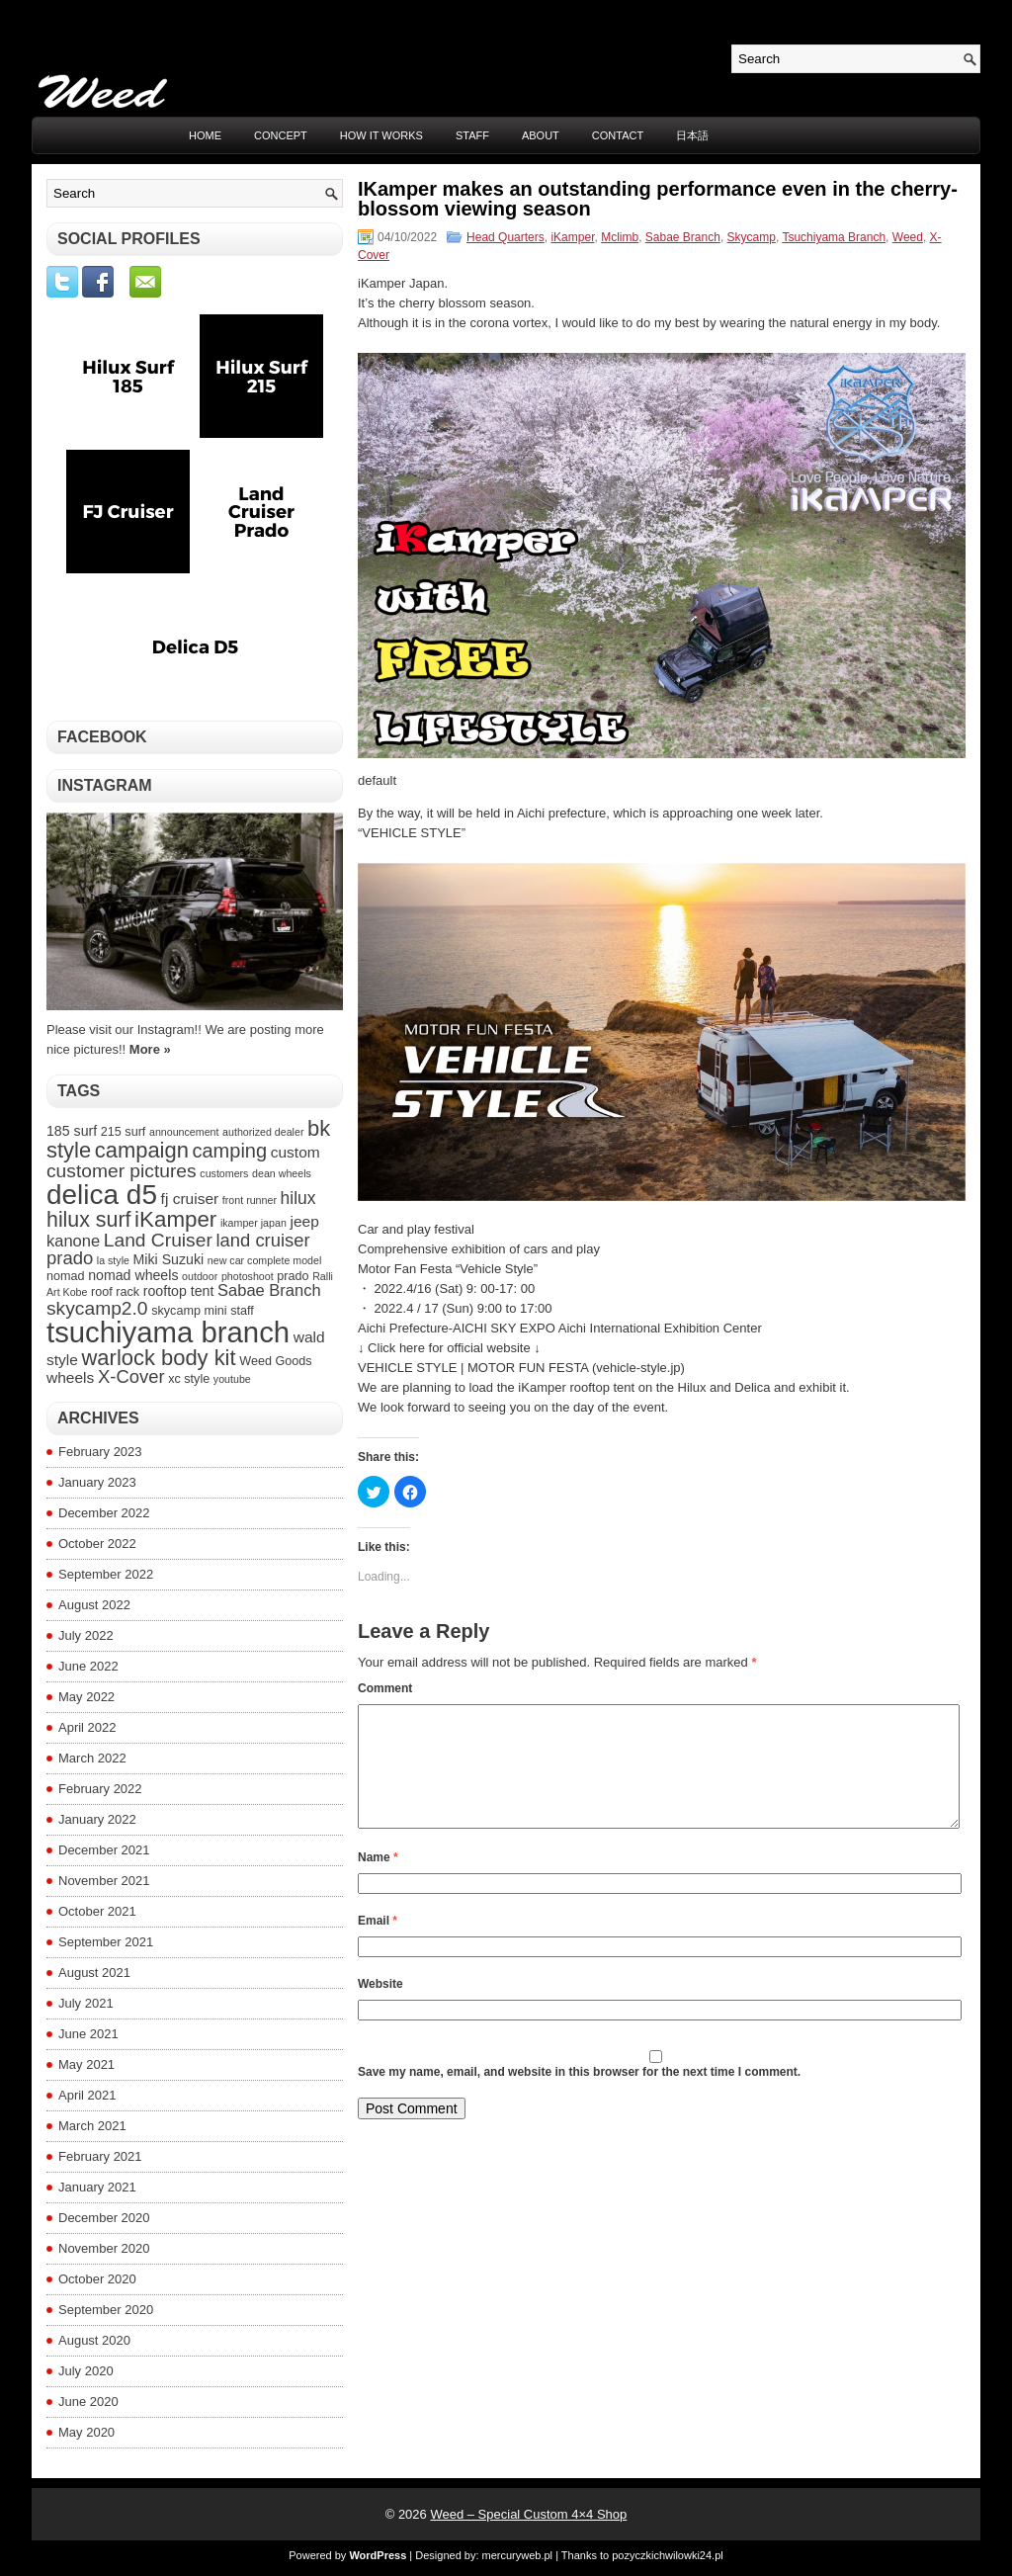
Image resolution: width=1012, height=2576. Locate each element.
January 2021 (97, 2187)
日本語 (692, 135)
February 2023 (100, 1451)
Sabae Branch (682, 237)
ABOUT (540, 135)
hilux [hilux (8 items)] (298, 1198)
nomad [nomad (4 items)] (65, 1276)
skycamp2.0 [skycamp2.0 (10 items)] (97, 1308)
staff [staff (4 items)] (242, 1311)
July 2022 (86, 1635)
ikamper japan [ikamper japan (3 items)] (253, 1223)
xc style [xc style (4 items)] (189, 1379)
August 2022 (94, 1604)
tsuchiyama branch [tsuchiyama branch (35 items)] (168, 1332)
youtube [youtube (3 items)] (232, 1379)
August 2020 (94, 2340)
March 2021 (92, 2125)
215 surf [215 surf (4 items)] (123, 1132)
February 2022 (100, 1788)
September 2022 (105, 1574)
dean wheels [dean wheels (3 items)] (281, 1173)
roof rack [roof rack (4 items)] (115, 1292)
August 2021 (94, 1972)
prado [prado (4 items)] (292, 1276)
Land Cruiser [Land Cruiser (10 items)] (158, 1240)
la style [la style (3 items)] (113, 1260)
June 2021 (88, 2033)
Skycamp (751, 237)
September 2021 (105, 1941)
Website (380, 2008)
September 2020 (105, 2309)
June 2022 (88, 1666)
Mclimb (619, 237)
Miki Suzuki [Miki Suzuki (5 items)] (169, 1259)
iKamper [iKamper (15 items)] (175, 1219)
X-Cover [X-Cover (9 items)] (131, 1376)
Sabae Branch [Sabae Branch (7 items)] (269, 1290)
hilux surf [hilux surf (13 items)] (88, 1220)
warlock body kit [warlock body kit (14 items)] (159, 1357)
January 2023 (97, 1482)
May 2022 (86, 1696)
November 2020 (104, 2248)
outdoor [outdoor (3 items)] (199, 1276)
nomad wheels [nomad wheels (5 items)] (133, 1275)
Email (377, 1944)
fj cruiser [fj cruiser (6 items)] (190, 1198)
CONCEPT (280, 135)
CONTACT (617, 135)
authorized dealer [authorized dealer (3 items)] (262, 1132)
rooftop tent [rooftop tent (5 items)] (178, 1291)
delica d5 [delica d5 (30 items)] (101, 1194)
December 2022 (104, 1512)
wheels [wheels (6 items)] (70, 1377)
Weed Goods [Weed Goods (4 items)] (275, 1361)
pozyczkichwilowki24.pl (667, 2555)
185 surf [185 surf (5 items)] (71, 1131)
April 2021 (87, 2095)
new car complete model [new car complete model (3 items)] (265, 1260)
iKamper (572, 237)
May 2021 (86, 2064)
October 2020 (97, 2279)
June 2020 (88, 2401)
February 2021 (100, 2156)
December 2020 (104, 2217)
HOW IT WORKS (381, 135)
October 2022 (97, 1543)
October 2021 (97, 1911)
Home (205, 135)
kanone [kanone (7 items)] (73, 1240)
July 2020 (86, 2370)
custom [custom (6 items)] (295, 1152)
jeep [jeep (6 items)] (304, 1221)
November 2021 (104, 1880)
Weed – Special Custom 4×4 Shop (528, 2514)
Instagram (104, 785)
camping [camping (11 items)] (229, 1150)
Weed (907, 237)
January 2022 (97, 1819)
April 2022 (87, 1727)
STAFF (472, 135)
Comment (385, 1688)
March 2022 (92, 1758)
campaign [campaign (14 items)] (142, 1150)
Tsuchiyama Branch (834, 237)
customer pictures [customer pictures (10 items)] (121, 1170)
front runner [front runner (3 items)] (249, 1200)
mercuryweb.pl (517, 2555)
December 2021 (104, 1850)
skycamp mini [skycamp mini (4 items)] (188, 1311)
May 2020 (86, 2432)
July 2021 (86, 2003)
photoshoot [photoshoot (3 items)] (247, 1276)
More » (150, 1049)
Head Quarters (505, 237)
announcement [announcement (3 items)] (184, 1132)
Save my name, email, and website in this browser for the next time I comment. (579, 2096)
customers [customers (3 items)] (224, 1173)
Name (378, 1881)
